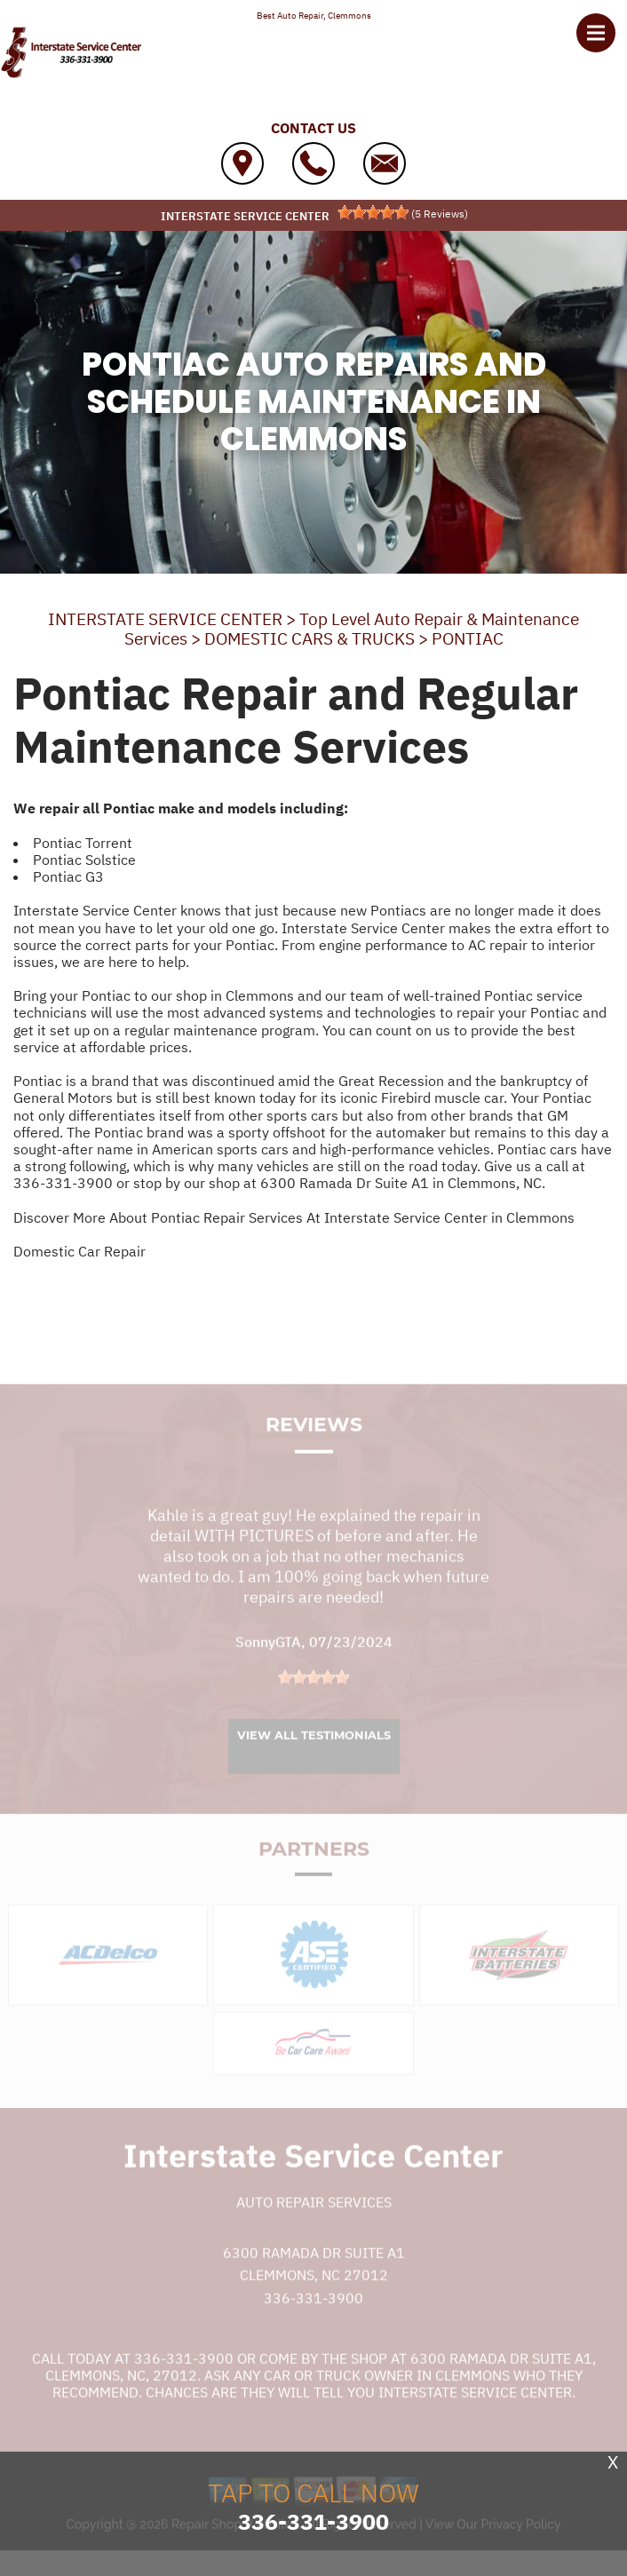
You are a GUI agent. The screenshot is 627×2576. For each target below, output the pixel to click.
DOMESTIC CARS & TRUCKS (309, 638)
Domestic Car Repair (79, 1251)
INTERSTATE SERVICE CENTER (165, 619)
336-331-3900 (63, 1183)
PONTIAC (468, 638)
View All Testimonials (314, 1755)
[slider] (373, 212)
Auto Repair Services (314, 2222)
